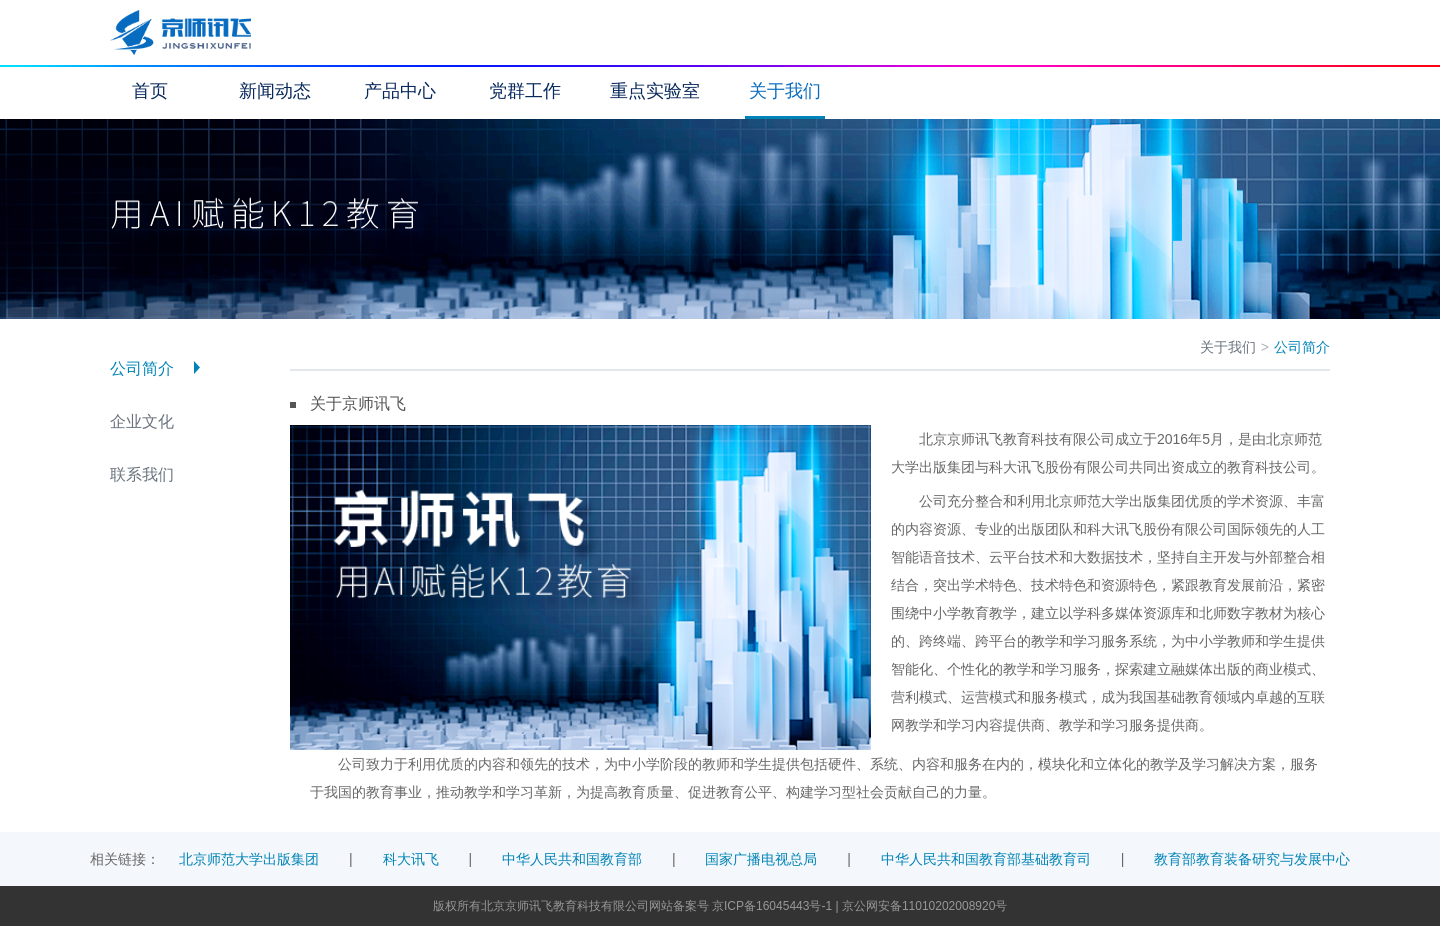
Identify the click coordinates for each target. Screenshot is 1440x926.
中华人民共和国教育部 (572, 859)
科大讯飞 (411, 859)
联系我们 (142, 474)
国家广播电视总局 (761, 859)
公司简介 (142, 368)
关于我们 (785, 91)
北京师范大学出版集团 (249, 859)
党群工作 (525, 91)
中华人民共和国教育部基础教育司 (986, 859)
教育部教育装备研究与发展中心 (1252, 859)
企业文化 (142, 421)
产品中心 (400, 91)
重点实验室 (655, 91)
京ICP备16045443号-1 (773, 906)
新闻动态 (275, 91)
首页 (150, 91)
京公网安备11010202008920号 (924, 906)
